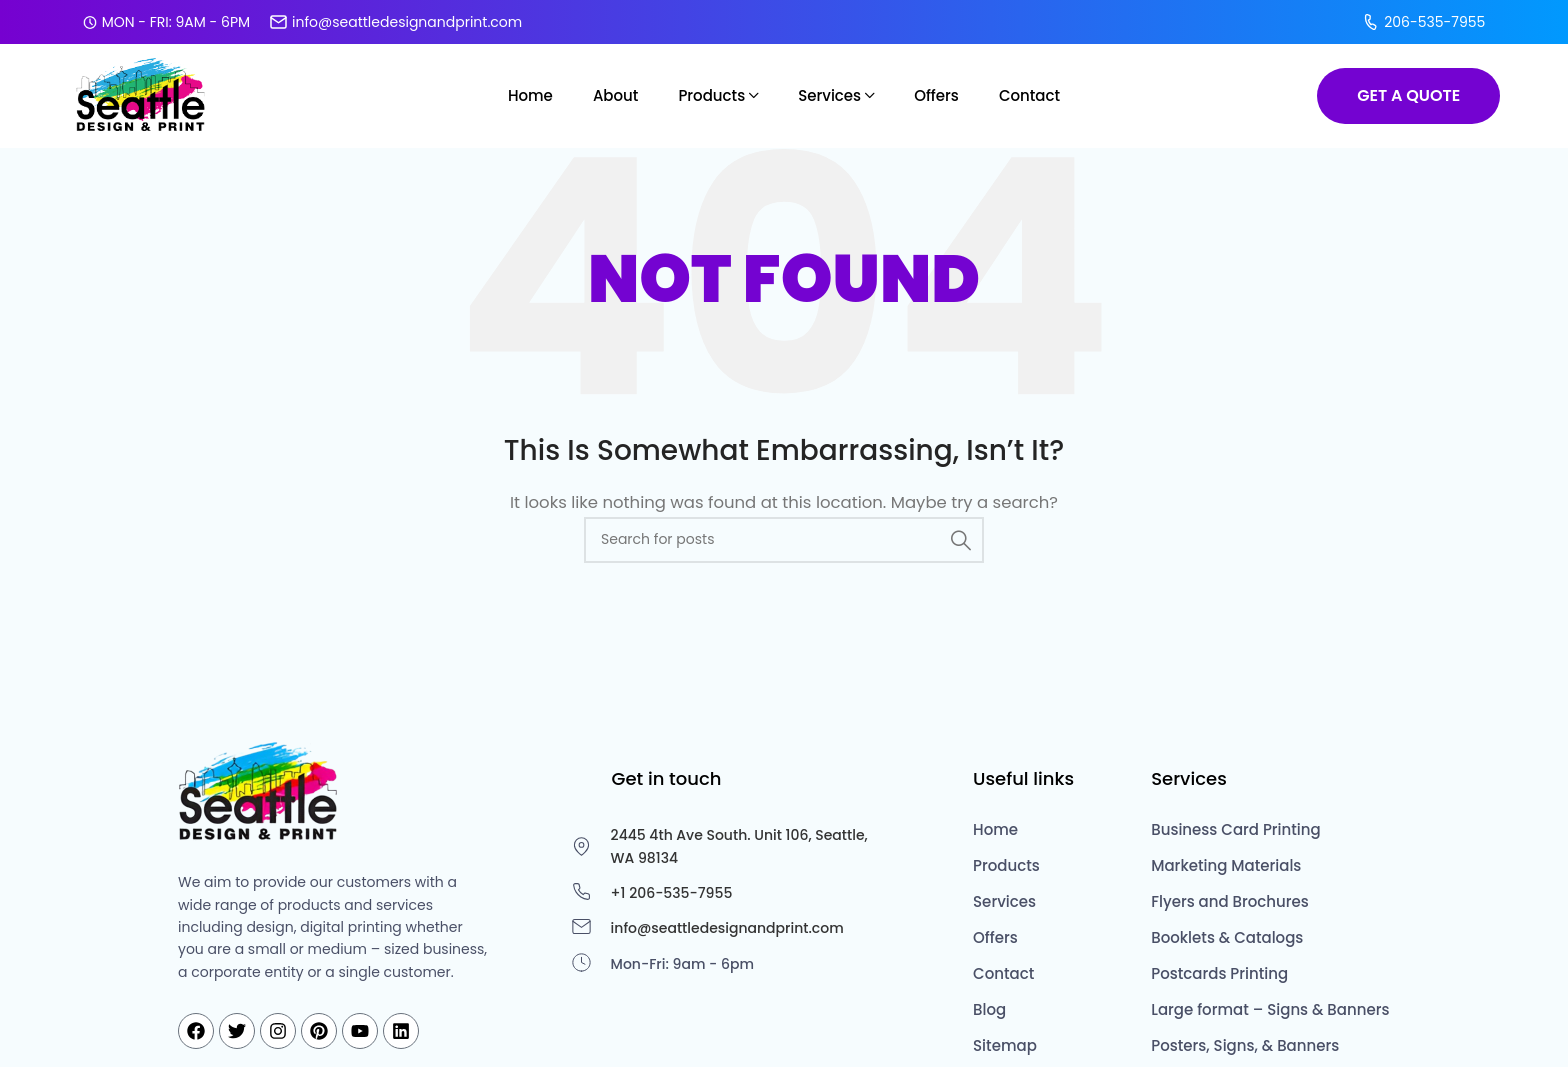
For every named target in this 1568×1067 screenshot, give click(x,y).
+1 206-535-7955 (672, 891)
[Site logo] (142, 92)
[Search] (784, 538)
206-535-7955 (1423, 21)
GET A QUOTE (1408, 93)
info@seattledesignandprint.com (396, 21)
